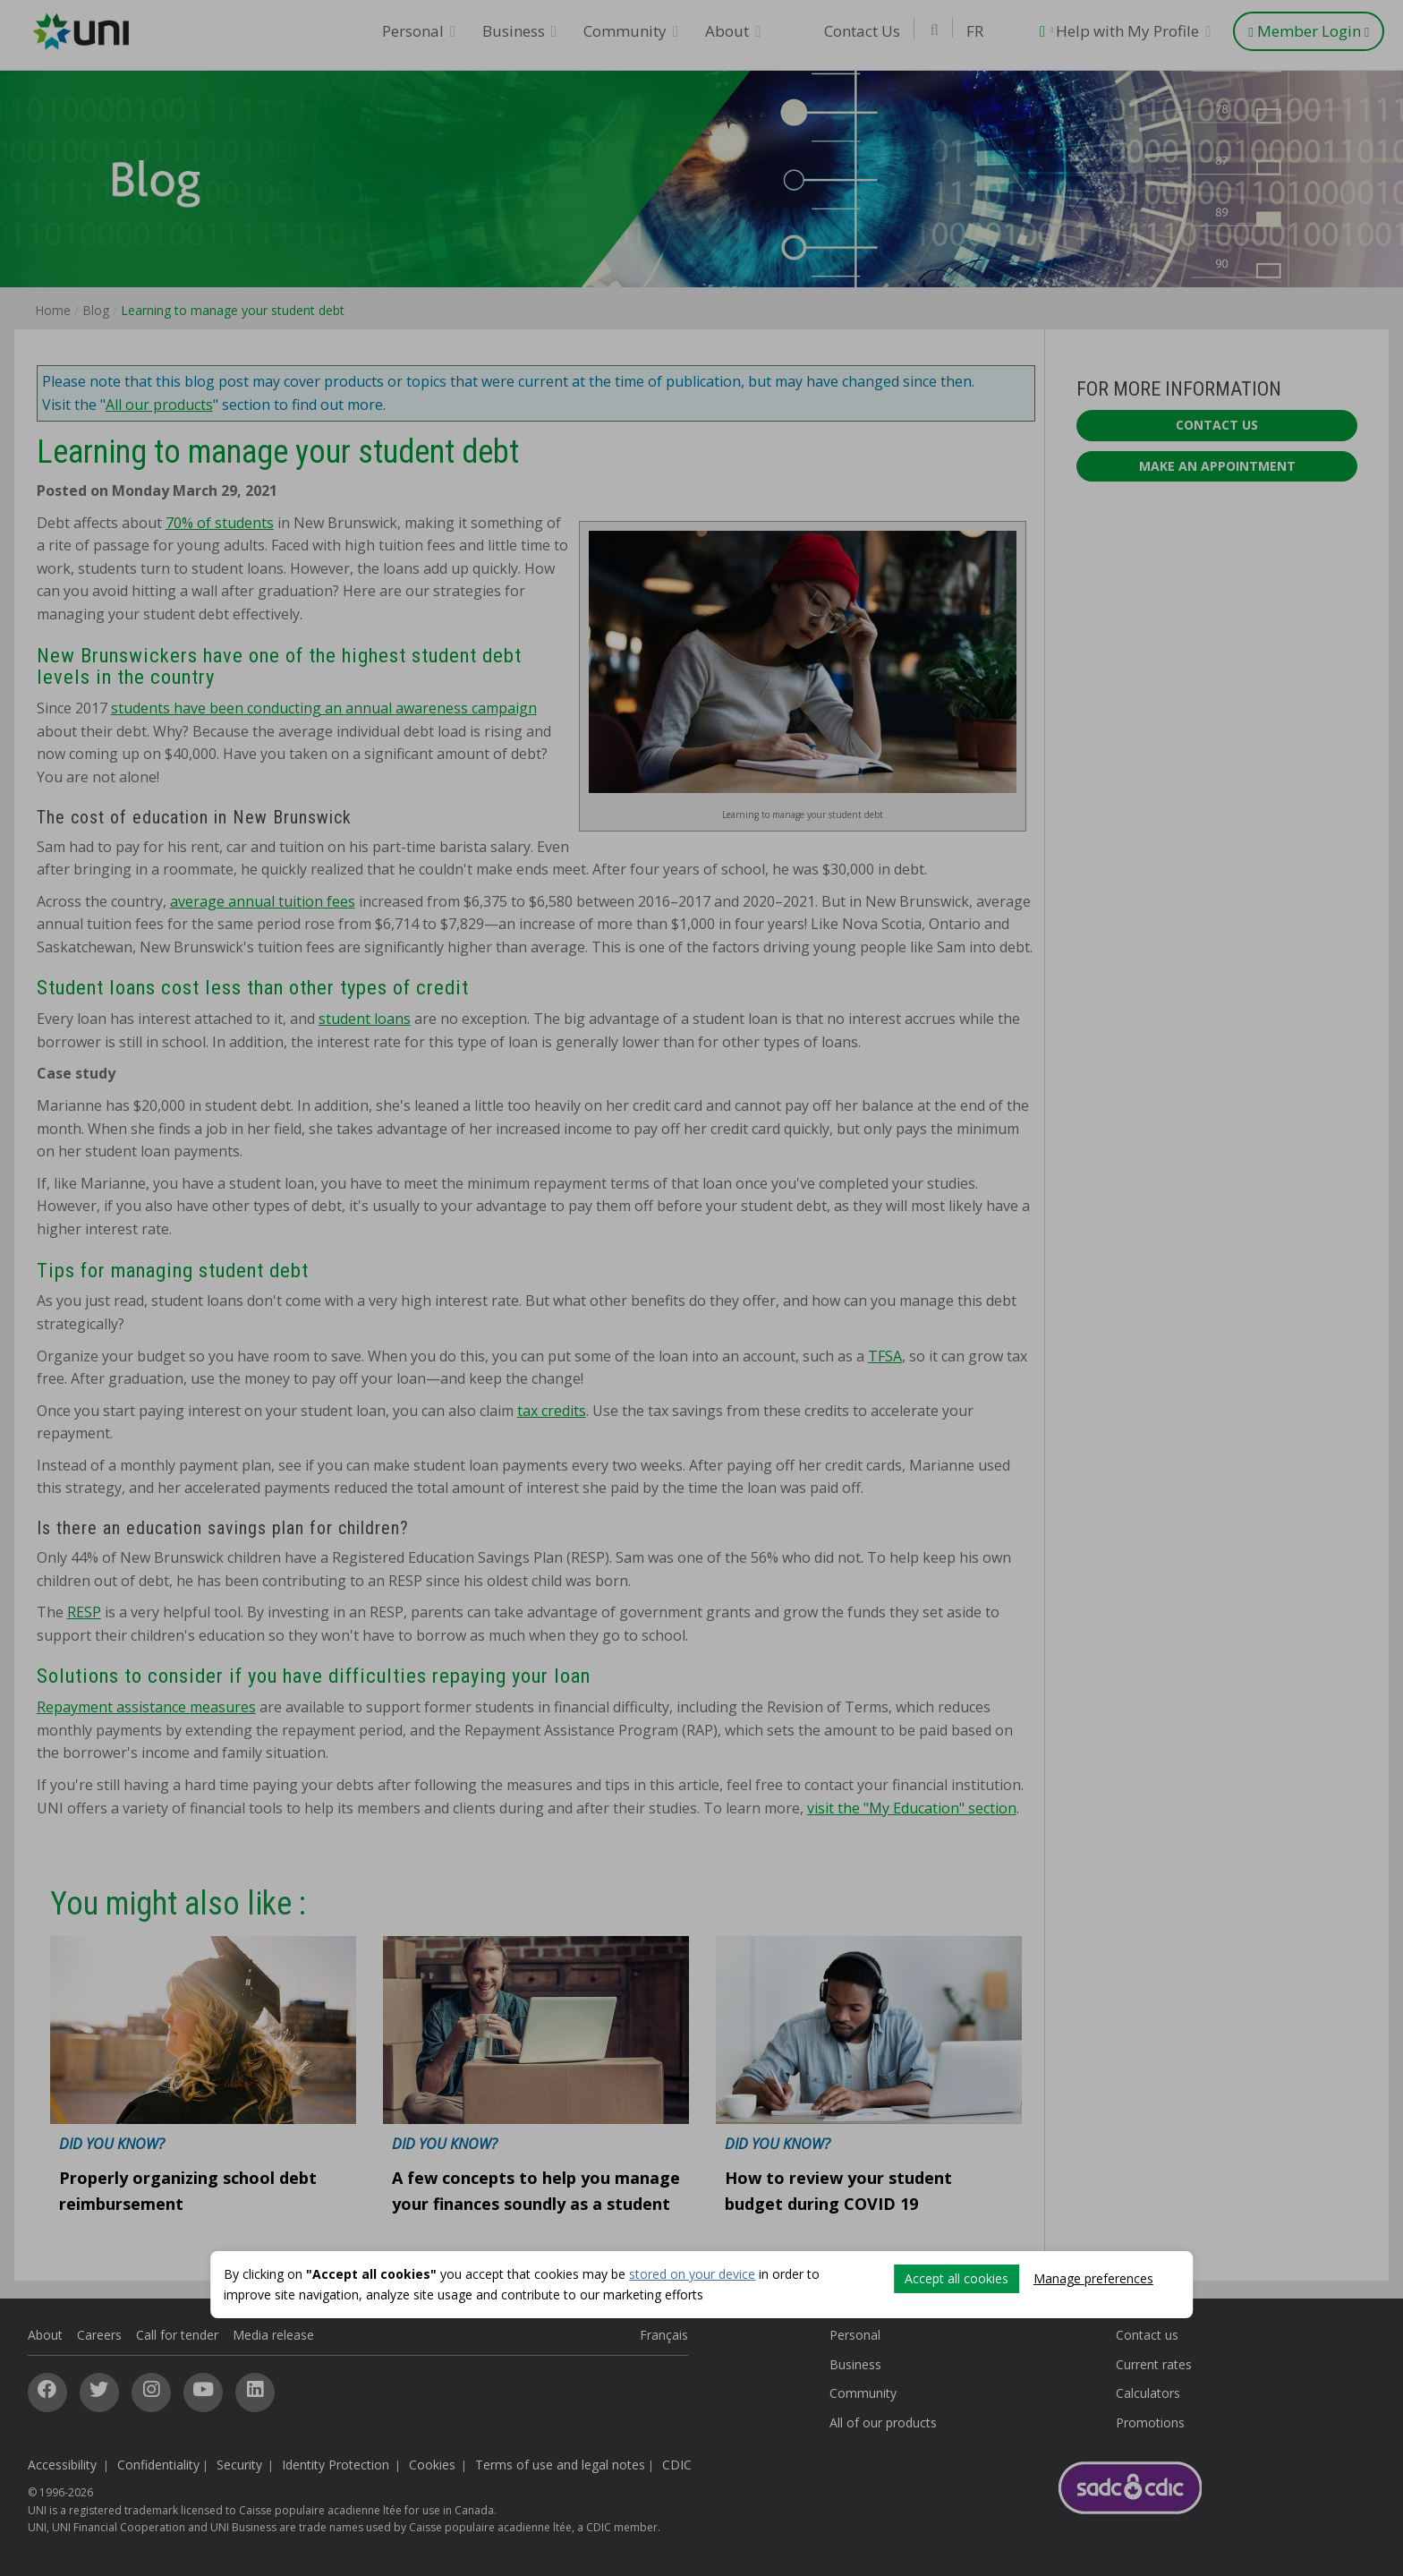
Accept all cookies (956, 2278)
